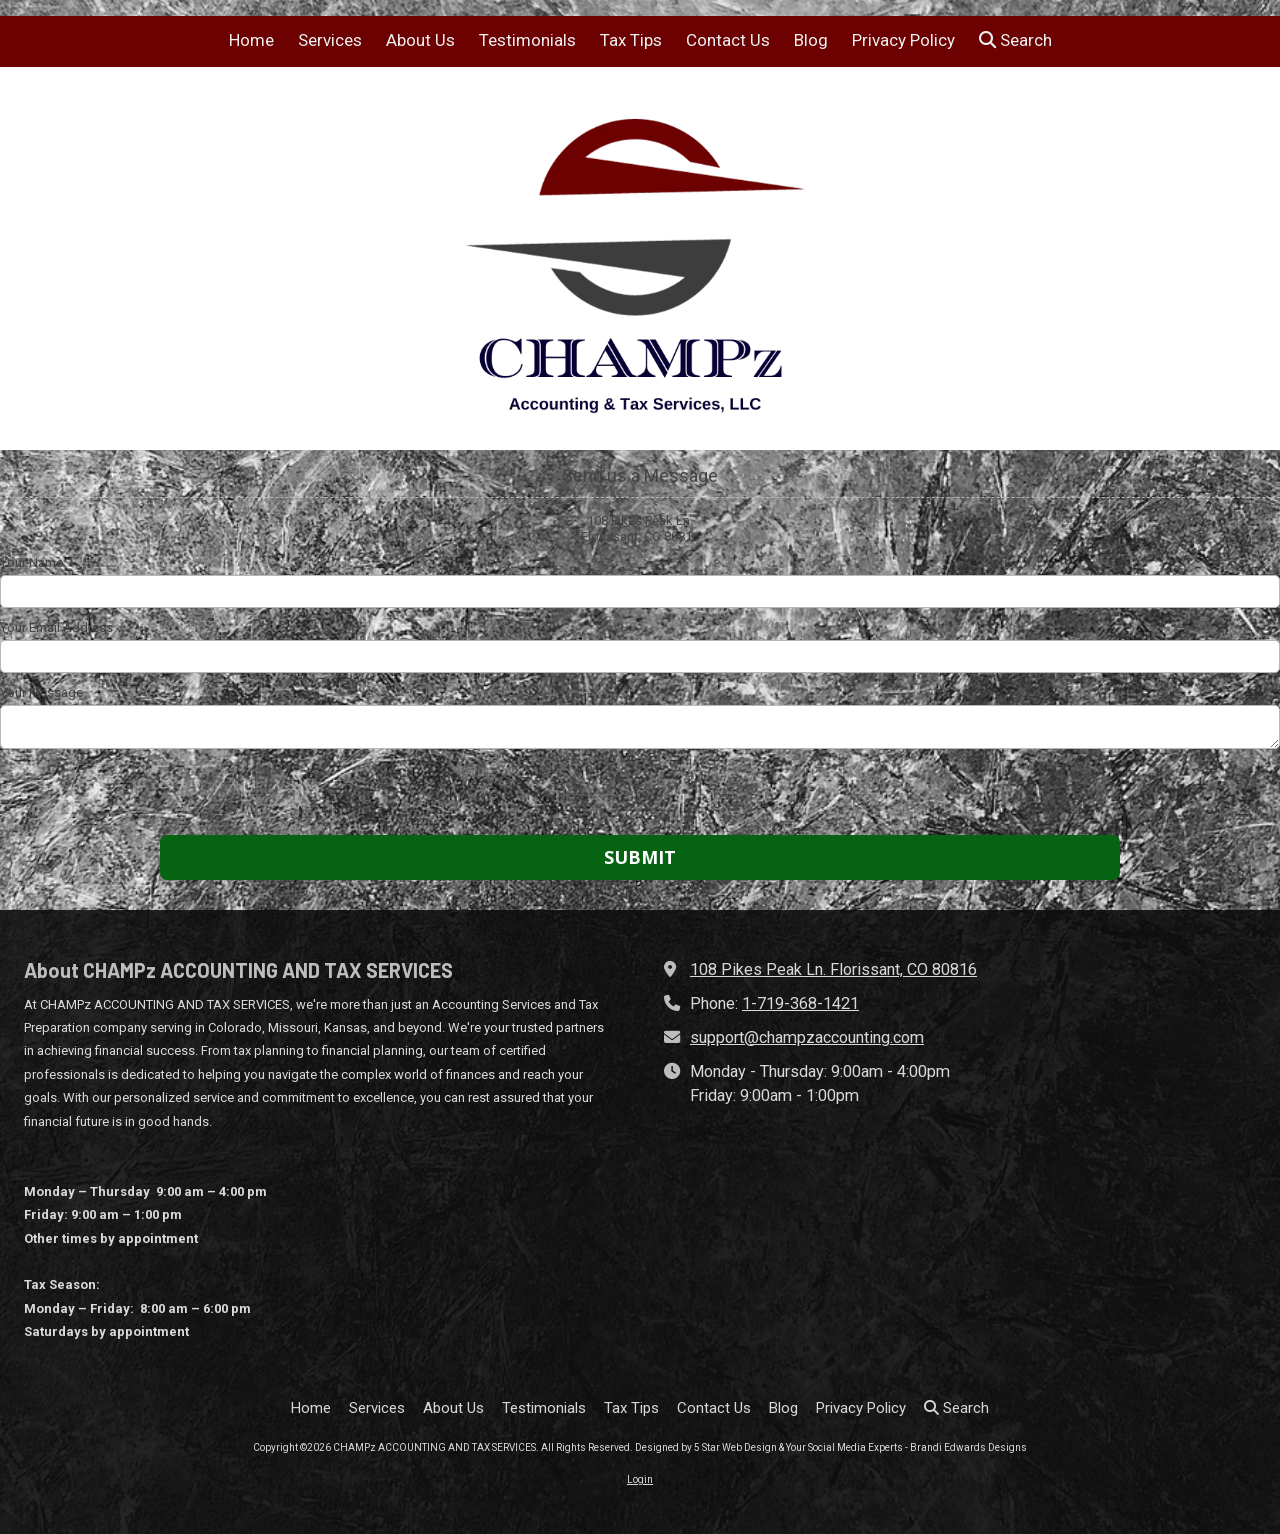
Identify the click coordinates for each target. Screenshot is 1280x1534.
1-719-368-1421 (800, 1003)
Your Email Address (56, 627)
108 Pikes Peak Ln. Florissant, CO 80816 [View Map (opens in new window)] (833, 969)
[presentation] (128, 795)
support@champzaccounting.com (807, 1037)
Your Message (41, 692)
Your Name (31, 562)
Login (640, 1479)
